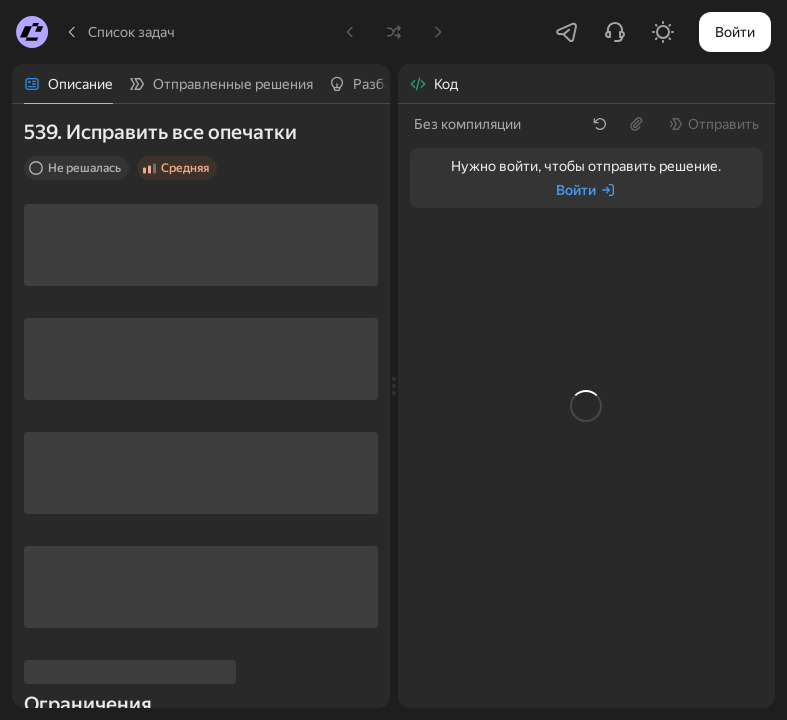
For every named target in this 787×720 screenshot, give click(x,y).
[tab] (68, 84)
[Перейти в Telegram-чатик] (567, 32)
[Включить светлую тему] (663, 32)
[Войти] (586, 190)
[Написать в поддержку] (615, 32)
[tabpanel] (201, 406)
